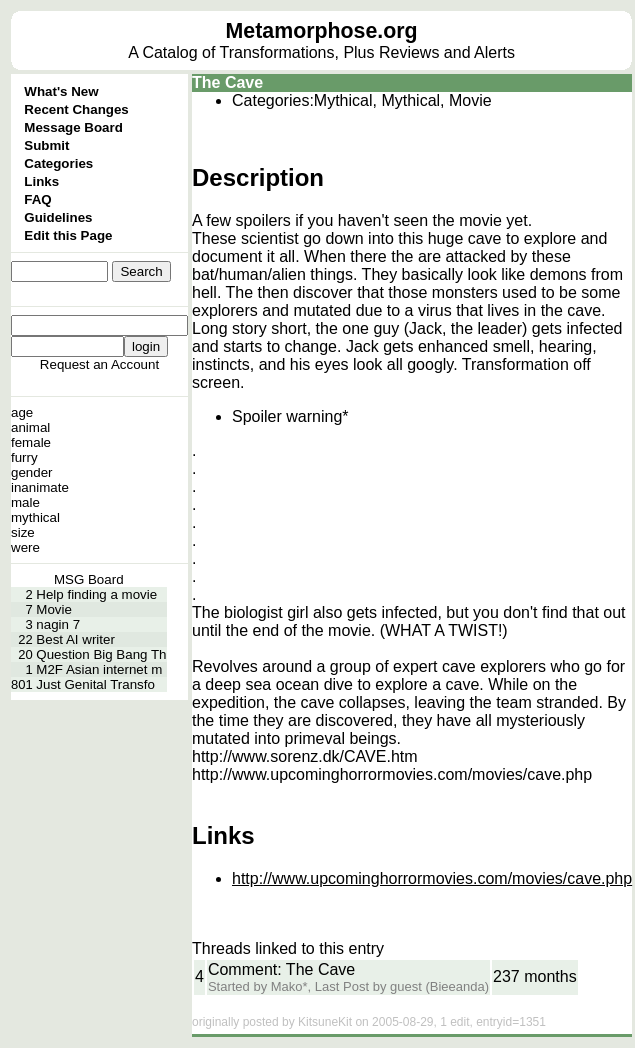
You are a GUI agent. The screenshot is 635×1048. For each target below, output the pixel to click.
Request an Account (99, 364)
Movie (54, 609)
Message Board (73, 127)
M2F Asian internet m (99, 669)
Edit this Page (68, 235)
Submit (46, 145)
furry (24, 457)
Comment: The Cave (281, 969)
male (25, 502)
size (23, 532)
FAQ (37, 199)
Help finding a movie (96, 594)
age (22, 412)
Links (41, 181)
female (31, 442)
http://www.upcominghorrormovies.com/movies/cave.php (432, 878)
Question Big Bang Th (101, 654)
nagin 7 (58, 624)
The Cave (227, 82)
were (25, 547)
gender (32, 472)
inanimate (40, 487)
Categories (58, 163)
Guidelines (58, 217)
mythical (35, 517)
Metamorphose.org (322, 31)
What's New (61, 91)
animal (30, 427)
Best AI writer (75, 639)
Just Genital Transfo (95, 684)
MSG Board (89, 579)
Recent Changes (76, 109)
